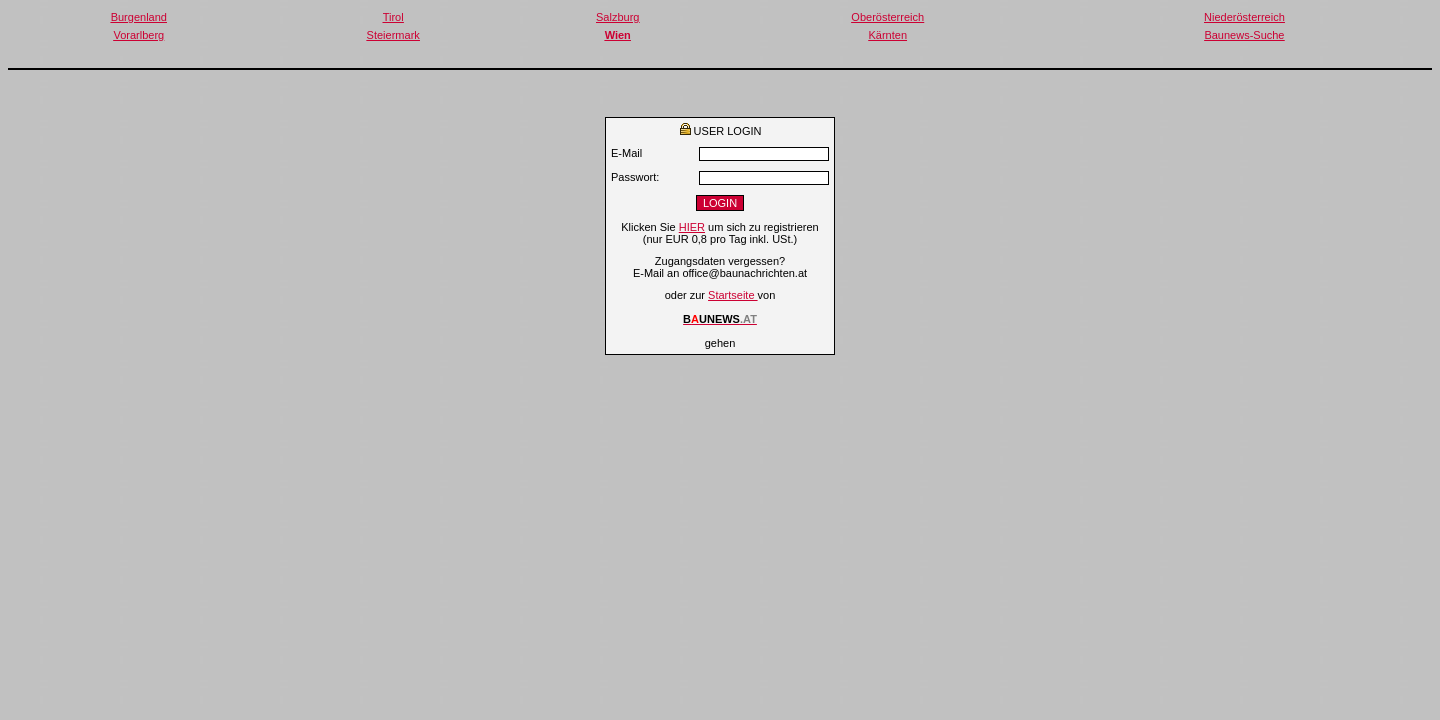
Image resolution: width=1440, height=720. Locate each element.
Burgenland (139, 17)
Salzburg (617, 17)
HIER (692, 227)
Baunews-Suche (1244, 35)
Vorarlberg (138, 35)
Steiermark (393, 35)
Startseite (733, 295)
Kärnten (887, 35)
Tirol (393, 17)
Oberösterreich (887, 17)
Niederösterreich (1244, 17)
